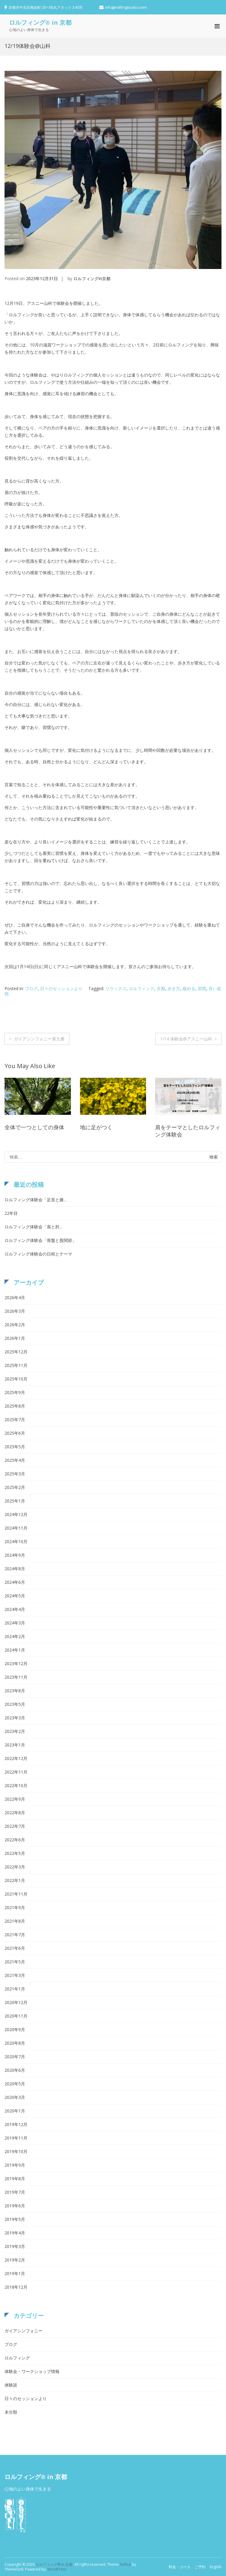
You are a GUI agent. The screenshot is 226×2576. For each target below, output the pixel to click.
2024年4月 (15, 1609)
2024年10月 (16, 1541)
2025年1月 (15, 1501)
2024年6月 (15, 1582)
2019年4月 (15, 2233)
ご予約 (200, 2566)
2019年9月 (15, 2165)
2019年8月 (15, 2178)
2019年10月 (16, 2151)
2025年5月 (15, 1446)
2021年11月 (16, 1894)
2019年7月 (15, 2192)
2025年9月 (15, 1392)
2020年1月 (15, 2111)
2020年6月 (15, 2070)
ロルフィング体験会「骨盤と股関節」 (40, 1240)
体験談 (11, 2385)
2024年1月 (15, 1650)
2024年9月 (15, 1555)
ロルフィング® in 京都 (40, 22)
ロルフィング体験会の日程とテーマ (38, 1254)
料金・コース (179, 2566)
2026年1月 (15, 1338)
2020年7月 (15, 2056)
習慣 (202, 988)
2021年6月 (15, 1948)
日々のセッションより (61, 988)
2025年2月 (15, 1487)
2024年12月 (16, 1514)
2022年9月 (15, 1799)
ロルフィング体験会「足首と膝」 (36, 1199)
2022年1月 (15, 1880)
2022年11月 (16, 1772)
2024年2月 (15, 1636)
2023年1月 (15, 1745)
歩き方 (173, 988)
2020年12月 (16, 2002)
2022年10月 (16, 1785)
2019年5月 (15, 2219)
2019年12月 (16, 2124)
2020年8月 (15, 2043)
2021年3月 (15, 1975)
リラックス (115, 988)
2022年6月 (15, 1840)
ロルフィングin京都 (91, 278)
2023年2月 (15, 1731)
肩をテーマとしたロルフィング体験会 (187, 1131)
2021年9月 (15, 1907)
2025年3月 (15, 1474)
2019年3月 (15, 2246)
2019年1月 (15, 2273)
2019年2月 (15, 2260)
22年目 (11, 1213)
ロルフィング (141, 988)
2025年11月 (16, 1365)
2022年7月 (15, 1826)
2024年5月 (15, 1596)
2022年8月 (15, 1812)
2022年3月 (15, 1867)
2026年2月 (15, 1324)
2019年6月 (15, 2206)
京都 (161, 988)
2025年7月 (15, 1419)
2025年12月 (16, 1352)
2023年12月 (16, 1663)
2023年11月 (16, 1677)
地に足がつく (96, 1127)
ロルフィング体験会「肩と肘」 (34, 1227)
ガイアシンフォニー (24, 2331)
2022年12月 (16, 1758)
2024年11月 (16, 1528)
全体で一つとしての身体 (34, 1127)
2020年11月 (16, 2016)
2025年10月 (16, 1379)
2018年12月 (16, 2287)
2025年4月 (15, 1460)
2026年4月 (15, 1297)
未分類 (11, 2412)
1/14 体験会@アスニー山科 (186, 1039)
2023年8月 (15, 1690)
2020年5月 (15, 2084)
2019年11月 (16, 2138)
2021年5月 (15, 1962)
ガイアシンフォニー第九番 (39, 1039)
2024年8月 (15, 1568)
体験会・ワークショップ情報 (32, 2371)
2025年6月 (15, 1433)
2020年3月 (15, 2097)
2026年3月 (15, 1311)
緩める (189, 988)
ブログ (31, 988)
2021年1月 (15, 1989)
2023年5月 (15, 1704)
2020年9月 (15, 2029)
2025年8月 (15, 1406)
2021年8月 (15, 1921)
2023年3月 (15, 1718)
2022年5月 (15, 1853)
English (215, 2566)
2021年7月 (15, 1934)
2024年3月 (15, 1623)
